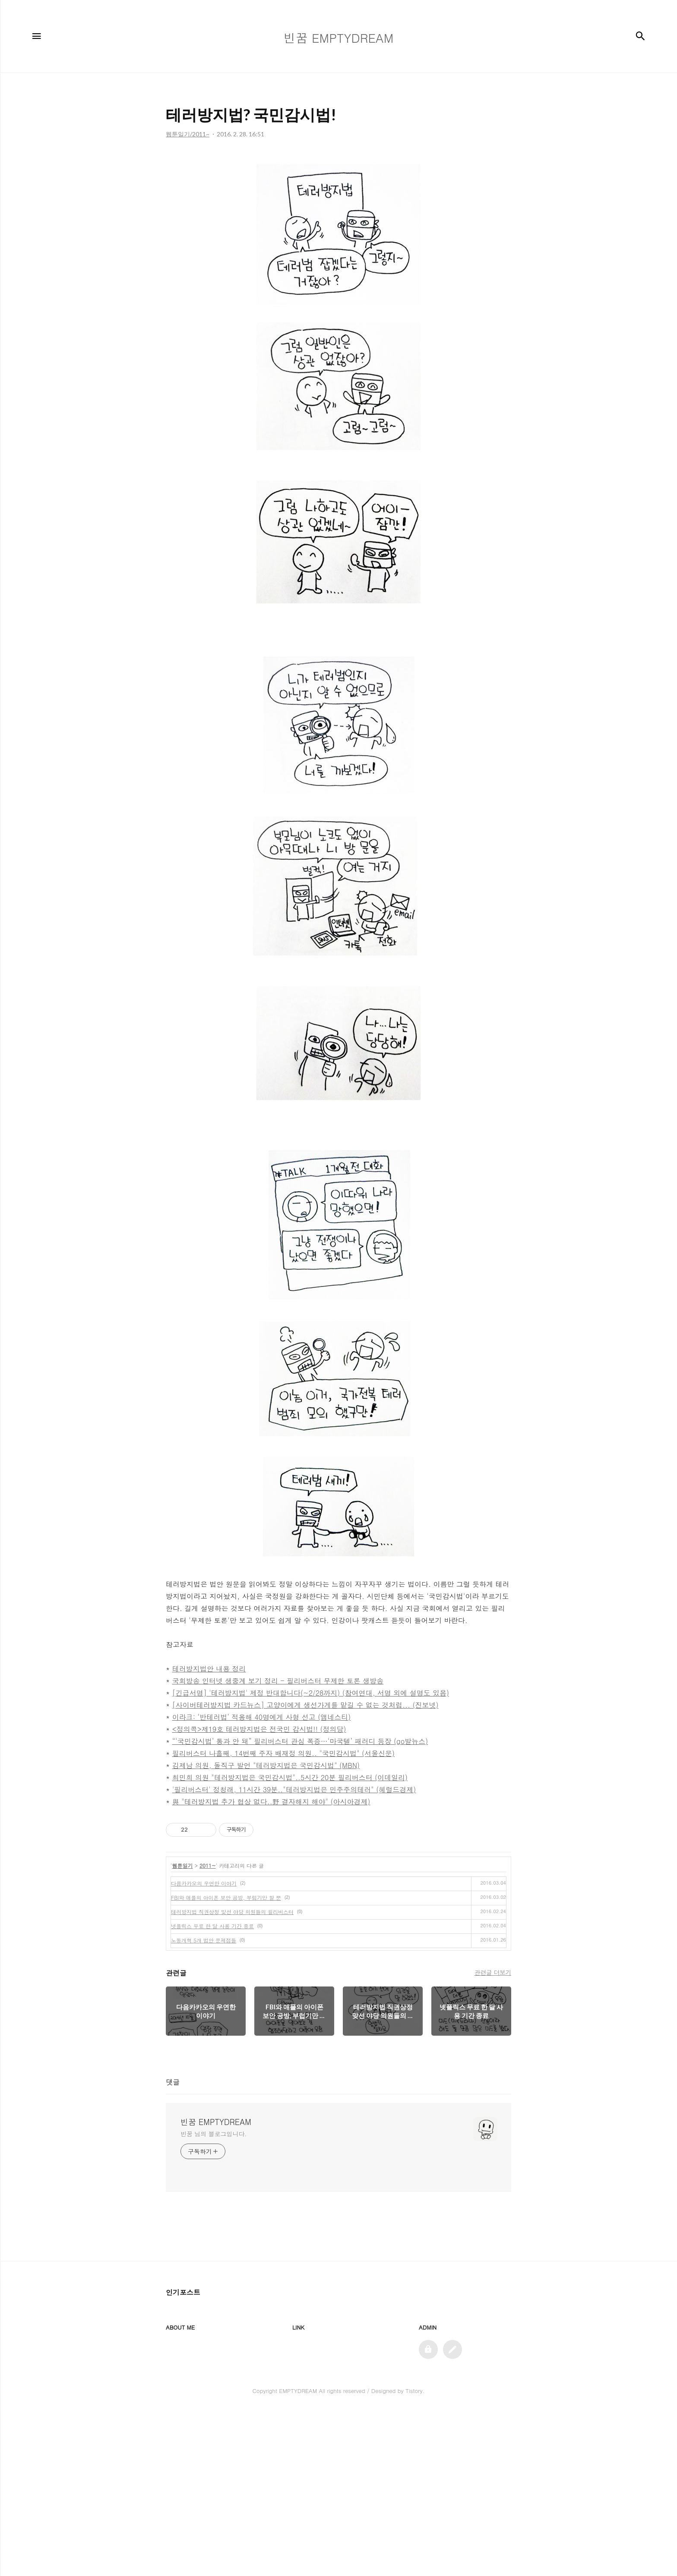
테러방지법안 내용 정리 (209, 1669)
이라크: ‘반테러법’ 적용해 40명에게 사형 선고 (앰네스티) (261, 1717)
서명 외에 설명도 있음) (413, 1693)
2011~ (207, 2029)
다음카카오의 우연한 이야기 (204, 2047)
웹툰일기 (182, 2029)
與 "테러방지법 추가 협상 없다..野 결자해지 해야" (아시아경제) (271, 1802)
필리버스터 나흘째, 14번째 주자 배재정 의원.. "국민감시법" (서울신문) (283, 1753)
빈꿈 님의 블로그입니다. (213, 2297)
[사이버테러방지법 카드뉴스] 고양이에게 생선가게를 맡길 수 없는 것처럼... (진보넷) (305, 1705)
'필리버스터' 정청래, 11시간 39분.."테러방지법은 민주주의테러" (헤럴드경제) (294, 1789)
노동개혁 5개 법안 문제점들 (203, 2104)
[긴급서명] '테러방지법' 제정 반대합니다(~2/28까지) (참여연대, (274, 1693)
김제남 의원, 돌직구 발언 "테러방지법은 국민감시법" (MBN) (266, 1765)
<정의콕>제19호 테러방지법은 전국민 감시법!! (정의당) (259, 1729)
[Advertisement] (338, 1889)
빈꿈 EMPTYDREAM (215, 2286)
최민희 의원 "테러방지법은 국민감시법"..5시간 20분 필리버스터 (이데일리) (290, 1777)
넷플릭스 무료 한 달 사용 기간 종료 (212, 2090)
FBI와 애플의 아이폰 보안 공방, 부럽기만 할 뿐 (226, 2061)
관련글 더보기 (493, 2136)
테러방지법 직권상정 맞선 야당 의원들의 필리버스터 (232, 2075)
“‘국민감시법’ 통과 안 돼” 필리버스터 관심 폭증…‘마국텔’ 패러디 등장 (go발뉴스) (300, 1741)
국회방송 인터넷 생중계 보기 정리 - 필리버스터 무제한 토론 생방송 (278, 1681)
